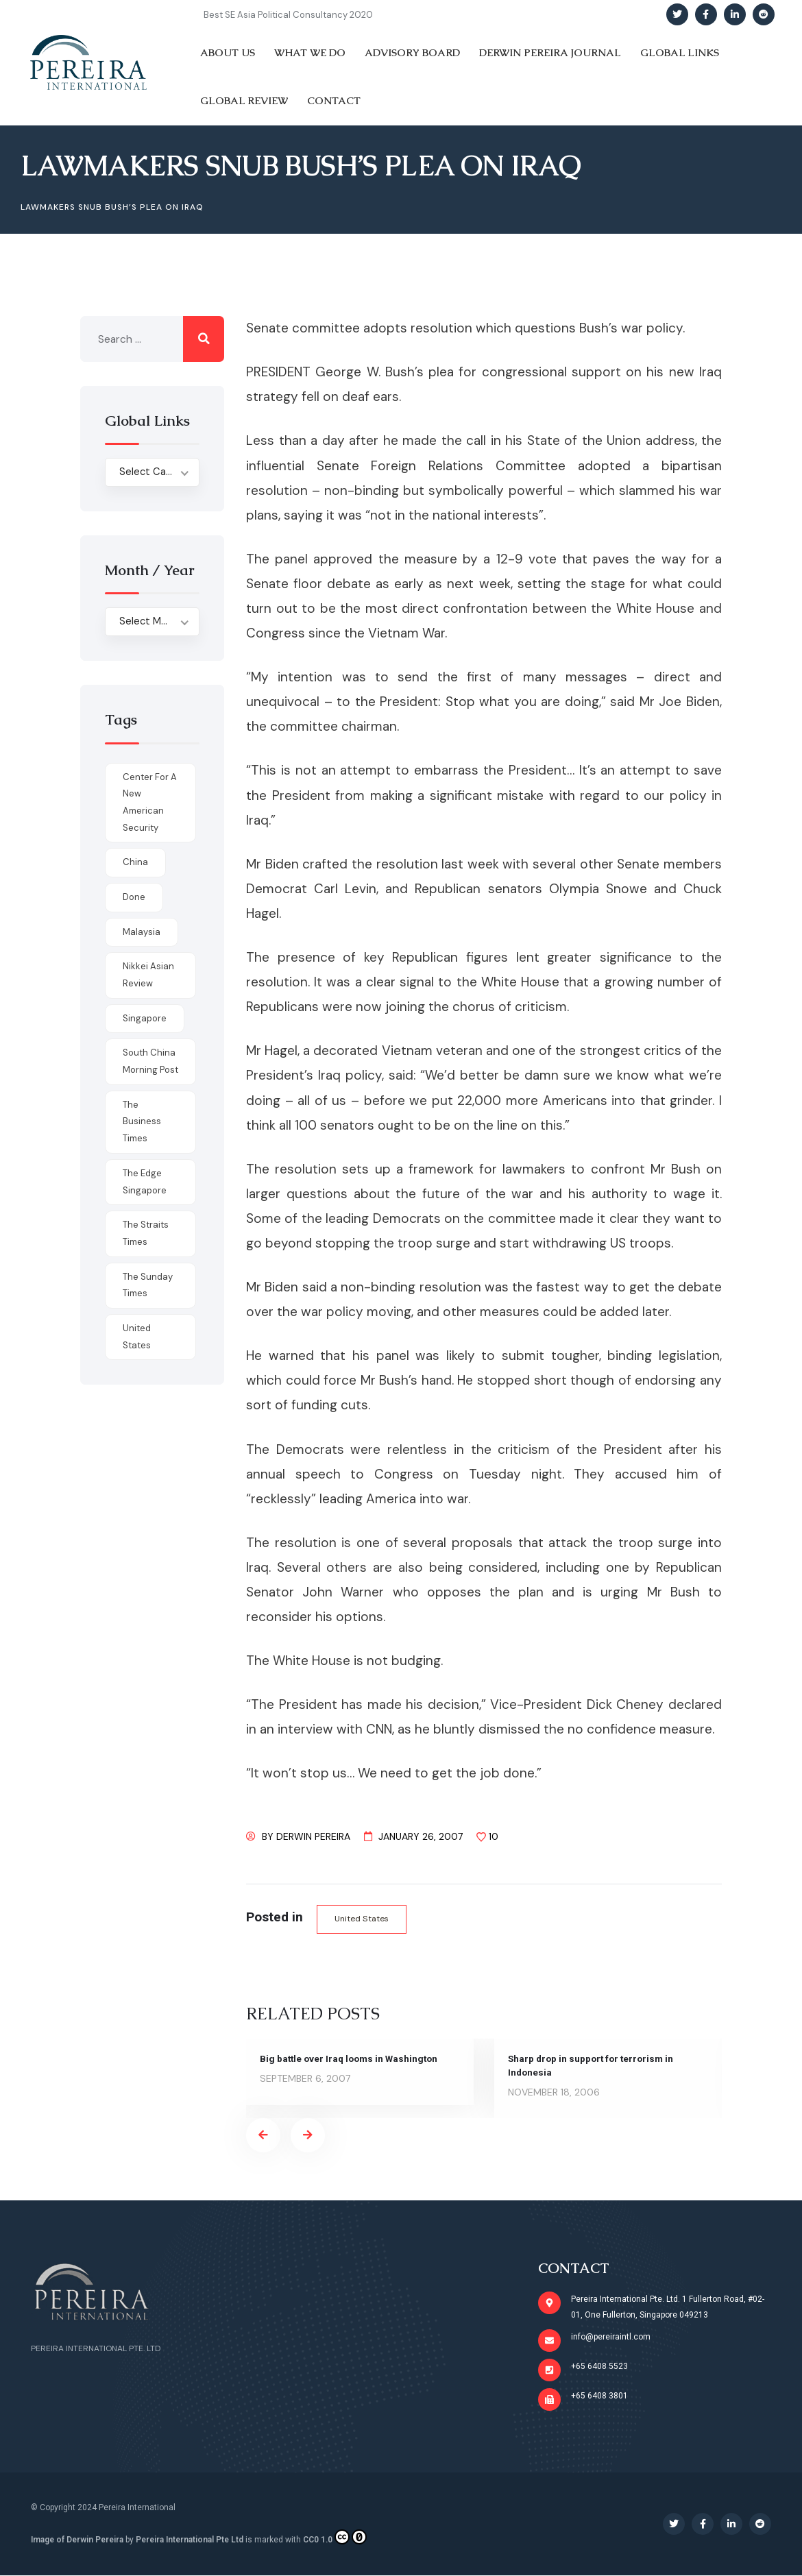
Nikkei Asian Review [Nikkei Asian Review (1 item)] (148, 974)
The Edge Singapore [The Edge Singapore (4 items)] (145, 1181)
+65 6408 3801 (599, 2396)
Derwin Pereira (313, 1836)
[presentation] (263, 2136)
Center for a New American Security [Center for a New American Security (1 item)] (150, 802)
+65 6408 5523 (599, 2367)
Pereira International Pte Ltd (189, 2540)
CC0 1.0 (335, 2537)
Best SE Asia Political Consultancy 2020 (288, 15)
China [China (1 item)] (135, 862)
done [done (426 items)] (134, 897)
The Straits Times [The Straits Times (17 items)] (146, 1233)
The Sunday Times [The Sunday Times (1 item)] (148, 1285)
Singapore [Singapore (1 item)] (145, 1018)
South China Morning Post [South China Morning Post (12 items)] (150, 1061)
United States (363, 1919)
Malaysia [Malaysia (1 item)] (141, 932)
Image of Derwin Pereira (77, 2540)
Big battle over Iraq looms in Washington (352, 2059)
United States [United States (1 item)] (137, 1336)
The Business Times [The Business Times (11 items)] (142, 1121)
